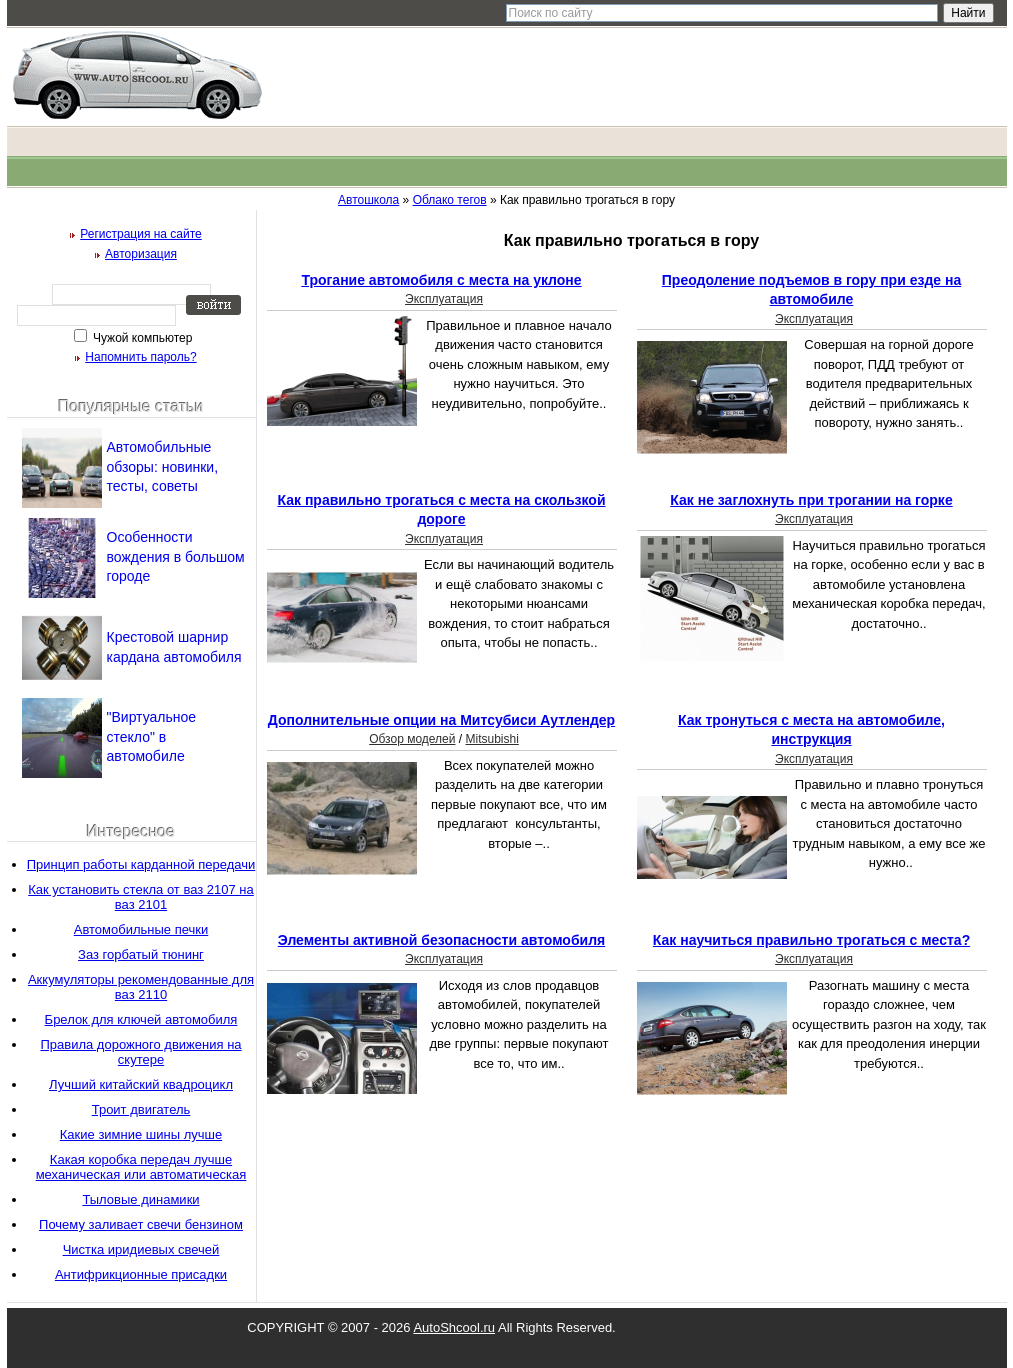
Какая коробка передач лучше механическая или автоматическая (141, 1167)
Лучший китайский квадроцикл (141, 1084)
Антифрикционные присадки (141, 1274)
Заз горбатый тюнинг (141, 954)
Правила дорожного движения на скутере (140, 1052)
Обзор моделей (412, 739)
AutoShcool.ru (454, 1327)
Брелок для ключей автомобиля (141, 1019)
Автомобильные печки (141, 929)
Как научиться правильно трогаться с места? (811, 940)
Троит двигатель (141, 1109)
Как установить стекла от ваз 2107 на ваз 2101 (141, 897)
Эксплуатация (444, 299)
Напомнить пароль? (140, 357)
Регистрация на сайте (141, 234)
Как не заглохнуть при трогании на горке (811, 500)
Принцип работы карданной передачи (141, 864)
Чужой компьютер (141, 338)
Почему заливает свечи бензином (141, 1224)
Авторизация (141, 254)
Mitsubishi (491, 739)
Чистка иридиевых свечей (141, 1249)
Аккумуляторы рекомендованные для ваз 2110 (141, 987)
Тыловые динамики (140, 1199)
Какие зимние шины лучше (141, 1134)
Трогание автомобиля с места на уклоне (441, 280)
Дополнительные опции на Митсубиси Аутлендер (441, 720)
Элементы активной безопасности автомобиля (441, 940)
